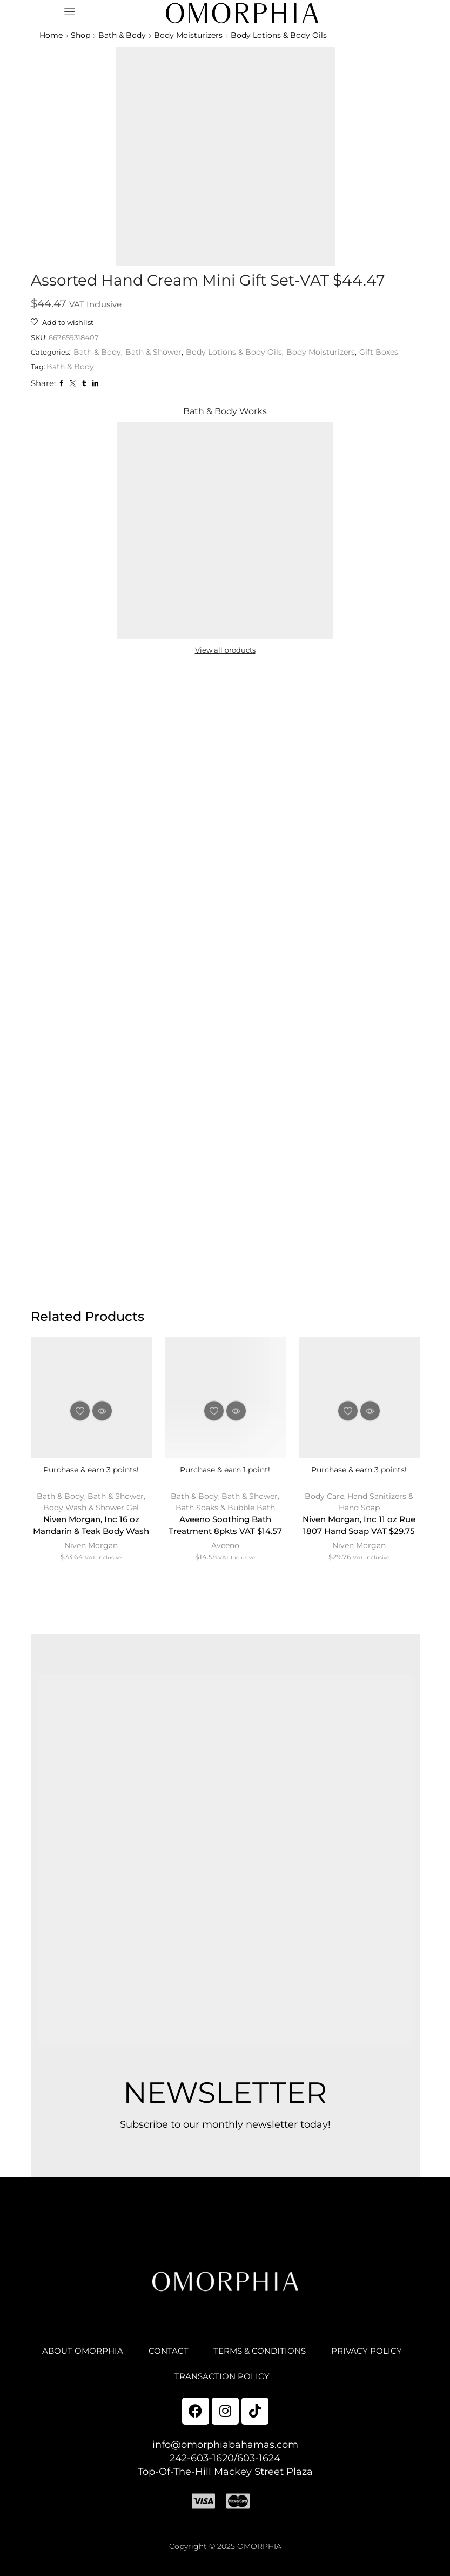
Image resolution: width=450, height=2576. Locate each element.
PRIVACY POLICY (160, 2387)
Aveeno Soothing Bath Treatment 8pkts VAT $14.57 (225, 1536)
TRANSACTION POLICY (271, 2387)
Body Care (324, 1500)
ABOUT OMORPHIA (127, 2360)
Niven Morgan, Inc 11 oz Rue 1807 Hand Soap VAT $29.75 (359, 1530)
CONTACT (215, 2360)
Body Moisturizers (193, 35)
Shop (82, 35)
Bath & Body (125, 35)
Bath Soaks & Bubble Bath (225, 1511)
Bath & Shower (158, 353)
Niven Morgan (91, 1564)
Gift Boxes (384, 353)
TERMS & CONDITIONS (310, 2360)
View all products (225, 652)
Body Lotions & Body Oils (285, 35)
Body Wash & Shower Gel (91, 1511)
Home (51, 35)
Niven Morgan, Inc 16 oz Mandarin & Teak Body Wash (91, 1536)
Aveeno (225, 1564)
